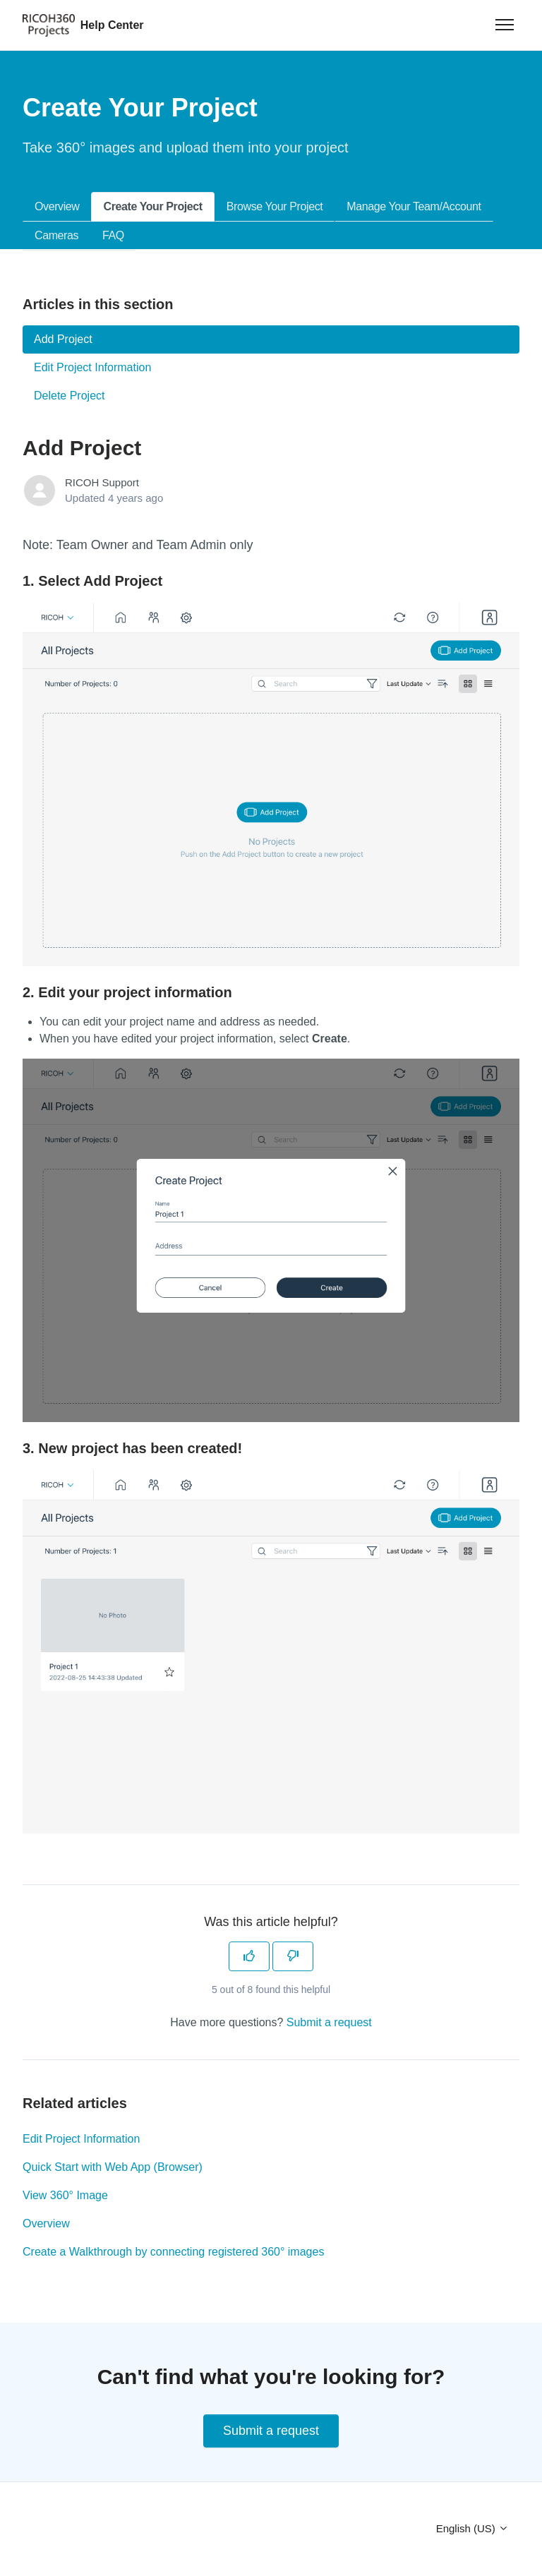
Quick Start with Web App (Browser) (113, 2167)
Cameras (56, 235)
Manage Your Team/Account (414, 206)
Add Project (63, 339)
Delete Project (69, 396)
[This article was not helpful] (292, 1956)
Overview (57, 206)
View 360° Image (65, 2195)
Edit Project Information (81, 2139)
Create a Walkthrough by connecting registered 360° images (173, 2252)
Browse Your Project (275, 206)
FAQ (113, 235)
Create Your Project (152, 206)
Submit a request (329, 2022)
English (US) (472, 2528)
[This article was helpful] (249, 1956)
